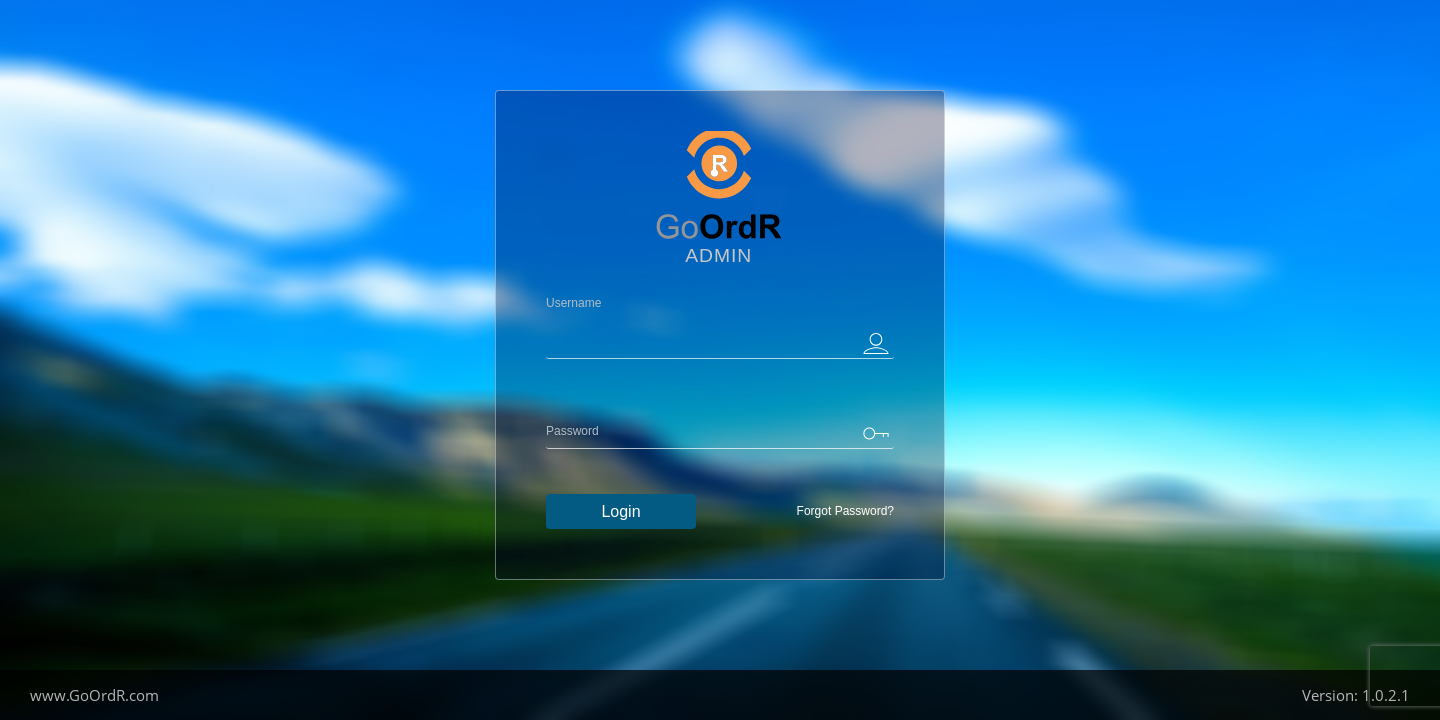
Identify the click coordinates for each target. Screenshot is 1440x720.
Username (573, 303)
